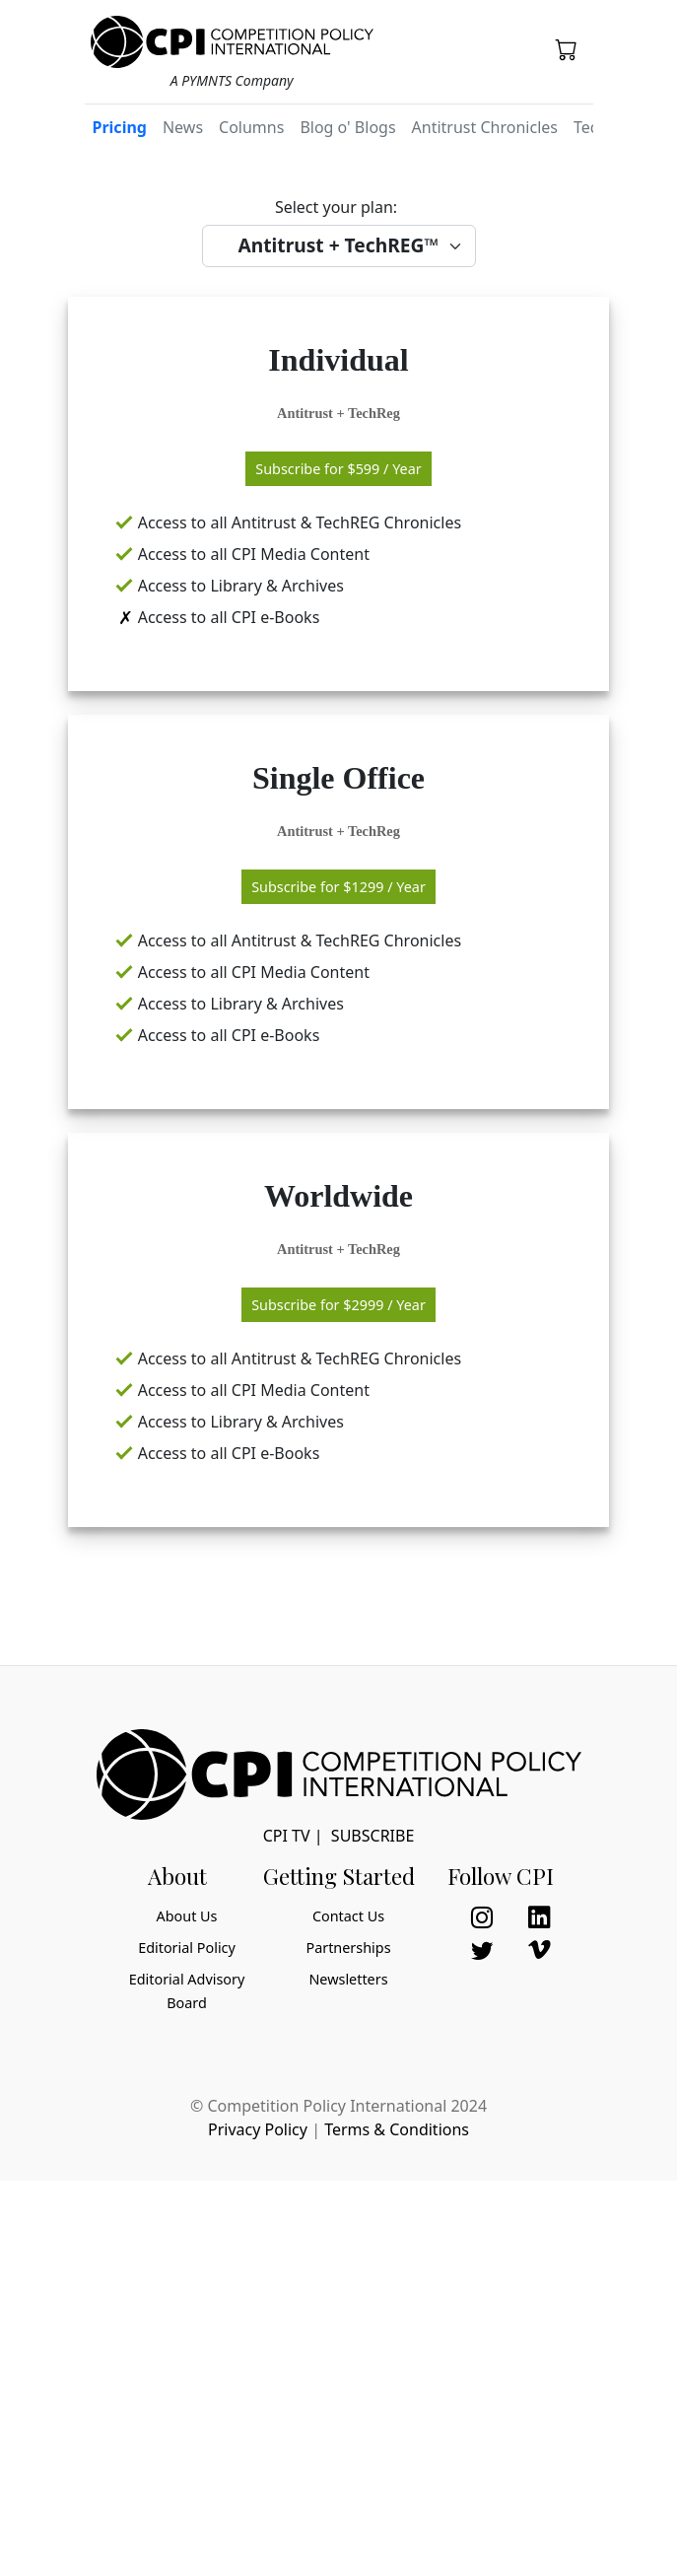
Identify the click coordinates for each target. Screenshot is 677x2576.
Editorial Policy (187, 1947)
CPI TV (286, 1835)
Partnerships (347, 1947)
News (183, 127)
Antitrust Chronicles (485, 127)
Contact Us (348, 1916)
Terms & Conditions (396, 2129)
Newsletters (347, 1979)
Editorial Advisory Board (187, 1991)
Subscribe (372, 1835)
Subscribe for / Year (338, 468)
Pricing (120, 127)
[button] (566, 49)
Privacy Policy (257, 2129)
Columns (251, 127)
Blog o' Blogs (347, 127)
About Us (187, 1916)
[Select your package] (339, 246)
